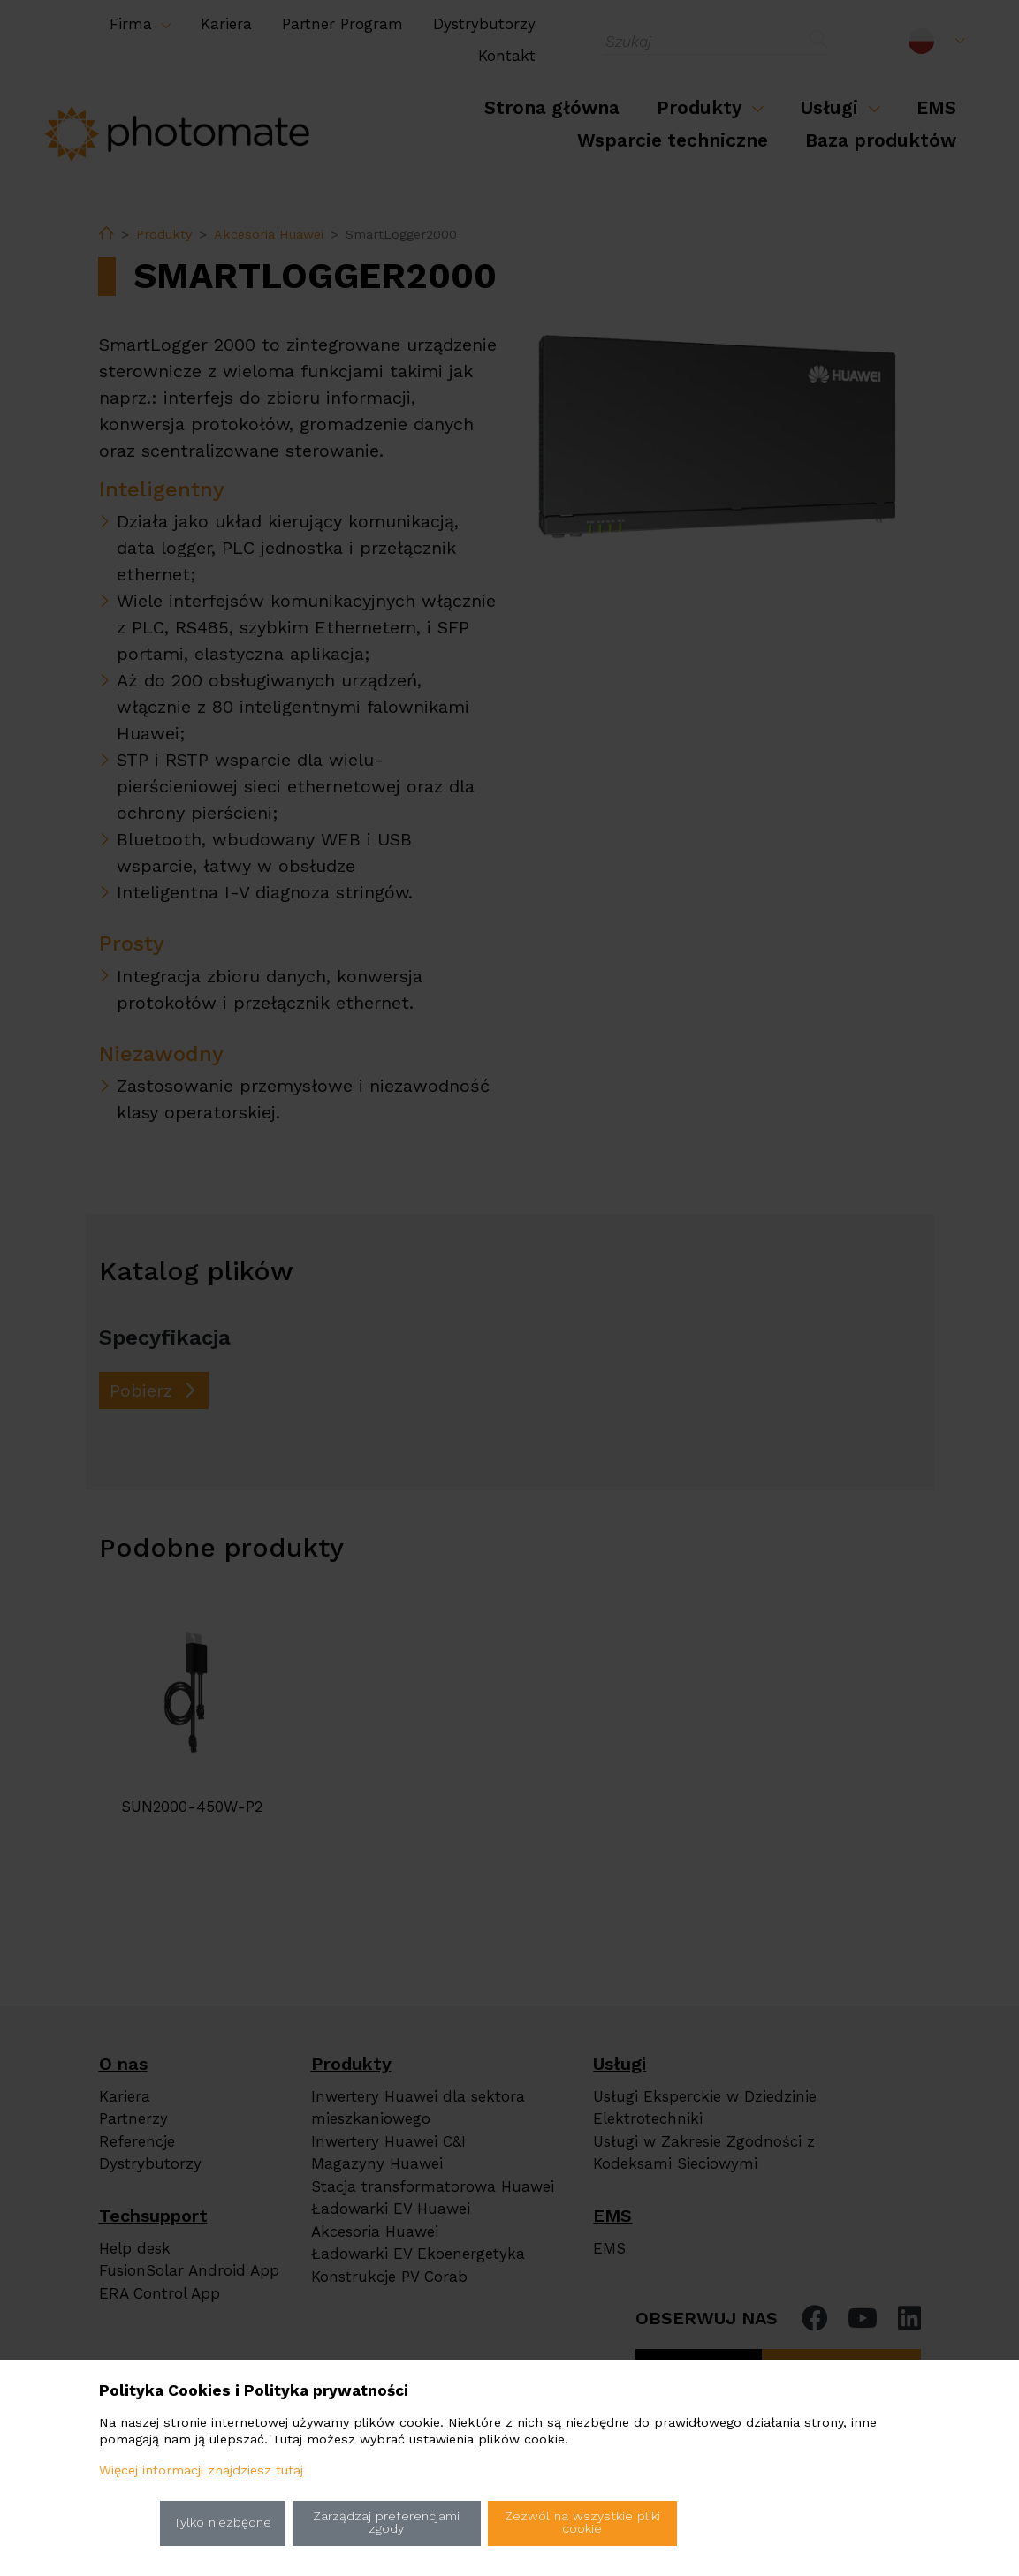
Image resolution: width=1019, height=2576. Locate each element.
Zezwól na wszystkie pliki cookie (582, 2522)
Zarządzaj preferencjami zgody (386, 2522)
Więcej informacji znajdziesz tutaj (201, 2470)
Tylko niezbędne (222, 2522)
